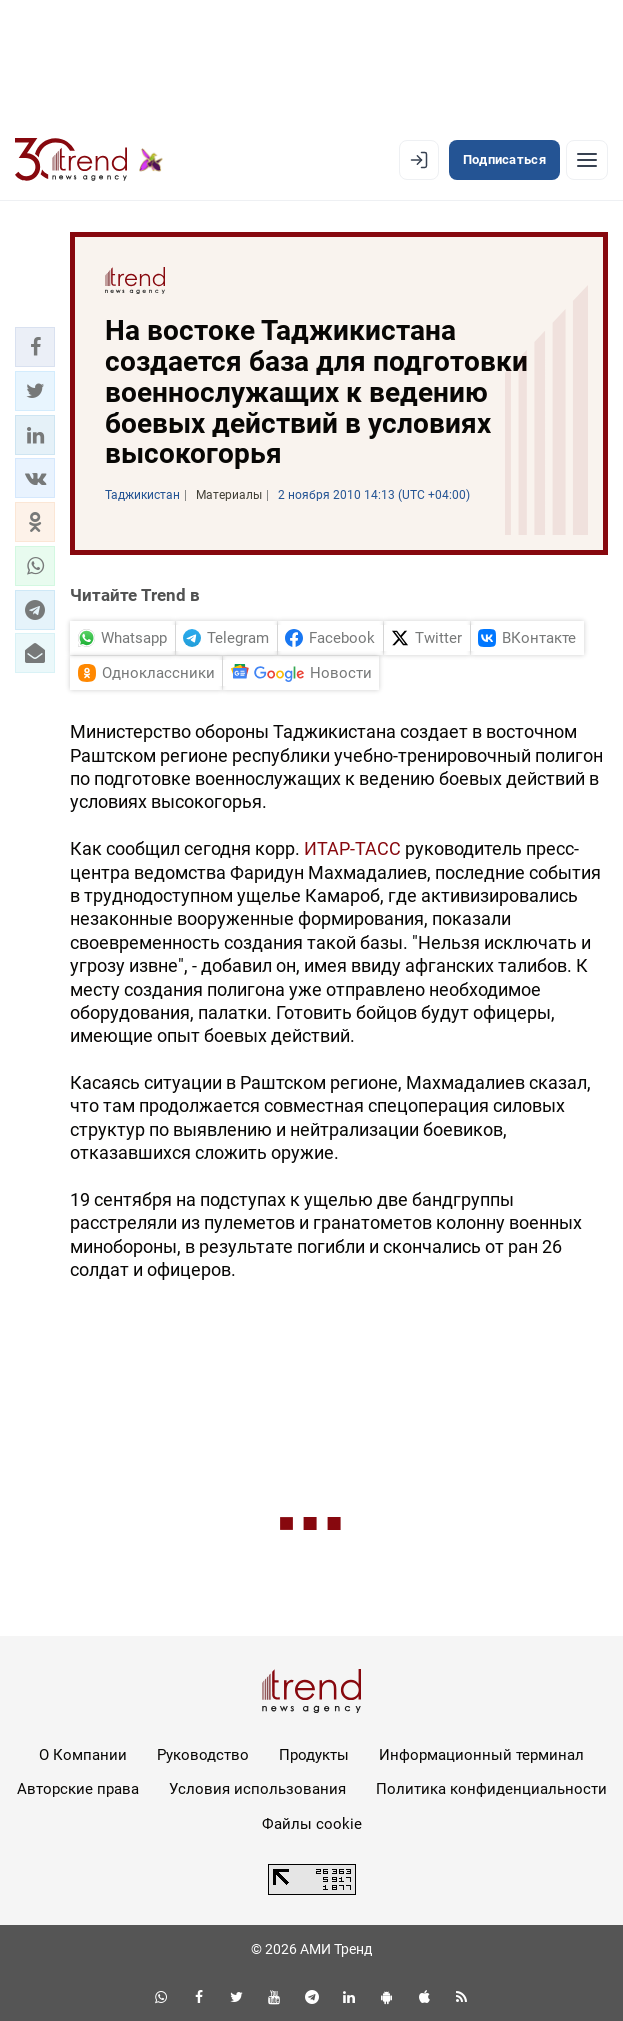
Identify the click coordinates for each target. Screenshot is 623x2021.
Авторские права (78, 1789)
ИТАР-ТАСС (352, 848)
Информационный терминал (481, 1755)
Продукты (314, 1755)
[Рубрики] (587, 160)
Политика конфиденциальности (491, 1789)
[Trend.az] (89, 160)
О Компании (83, 1755)
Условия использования (257, 1789)
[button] (35, 347)
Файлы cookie (312, 1824)
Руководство (203, 1755)
